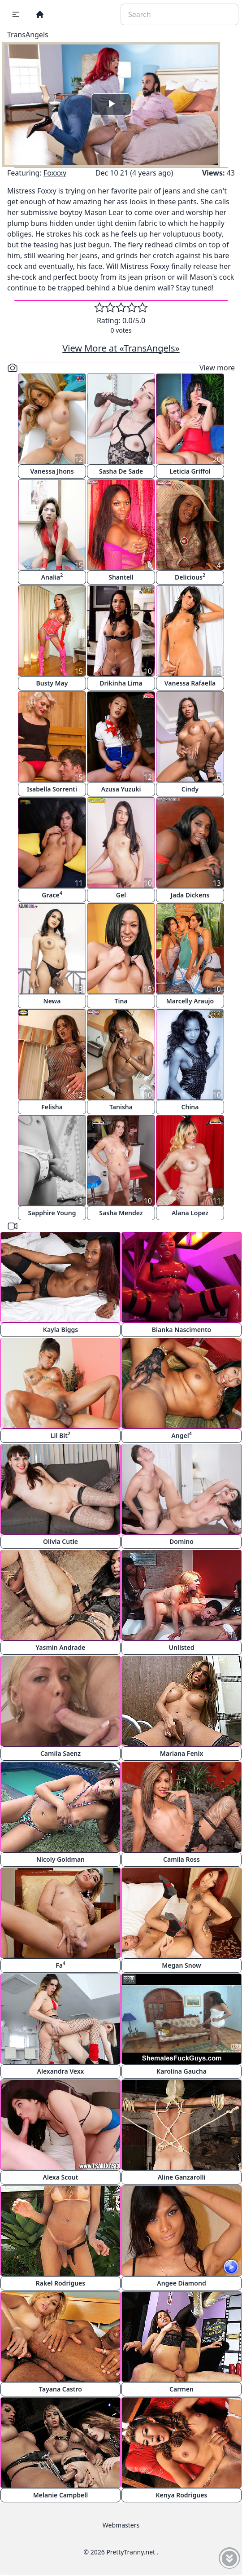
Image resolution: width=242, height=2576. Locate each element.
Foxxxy (54, 173)
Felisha (52, 1107)
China (190, 1107)
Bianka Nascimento (181, 1329)
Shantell (121, 577)
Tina (120, 1001)
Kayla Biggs (60, 1329)
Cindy (190, 789)
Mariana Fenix (181, 1753)
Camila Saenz (60, 1753)
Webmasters (121, 2525)
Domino (181, 1541)
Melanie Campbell (60, 2495)
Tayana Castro (60, 2389)
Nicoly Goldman (60, 1859)
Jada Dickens (190, 895)
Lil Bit (60, 1435)
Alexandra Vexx (60, 2071)
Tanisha (121, 1107)
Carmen (181, 2389)
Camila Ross (181, 1859)
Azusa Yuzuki (121, 789)
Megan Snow (181, 1965)
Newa (52, 1001)
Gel (121, 895)
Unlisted (181, 1647)
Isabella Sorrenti (52, 789)
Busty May (52, 683)
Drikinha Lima (120, 683)
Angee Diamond (181, 2283)
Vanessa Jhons (51, 471)
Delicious (190, 576)
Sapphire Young (52, 1213)
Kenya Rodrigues (181, 2495)
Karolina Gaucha (181, 2071)
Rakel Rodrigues (60, 2283)
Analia (52, 576)
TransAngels (27, 35)
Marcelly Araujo (190, 1001)
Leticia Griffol (189, 471)
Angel (181, 1435)
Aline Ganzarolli (182, 2177)
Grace (52, 894)
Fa (60, 1964)
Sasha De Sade (121, 471)
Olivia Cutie (60, 1541)
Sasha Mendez (121, 1213)
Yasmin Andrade (61, 1647)
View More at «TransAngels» (121, 348)
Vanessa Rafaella (190, 683)
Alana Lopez (190, 1213)
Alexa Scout (60, 2177)
